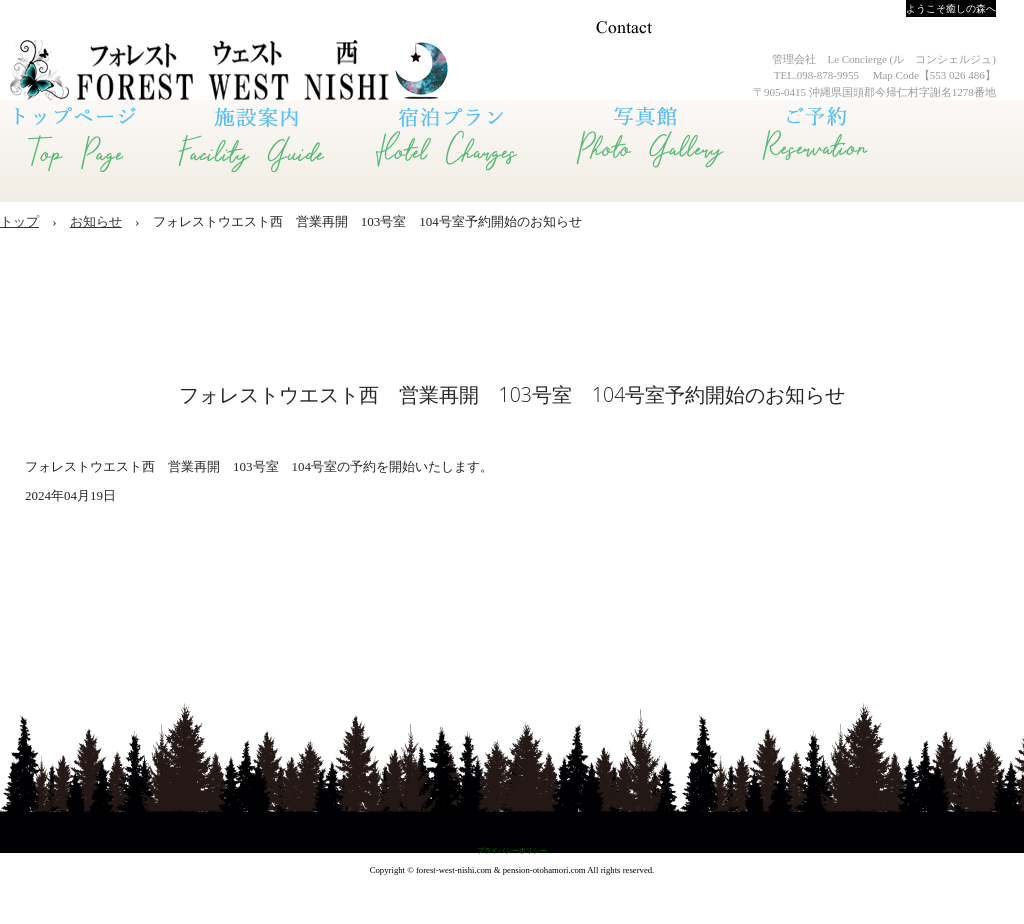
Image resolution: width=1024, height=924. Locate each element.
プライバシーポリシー (512, 851)
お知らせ (96, 221)
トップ (19, 221)
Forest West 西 (170, 70)
